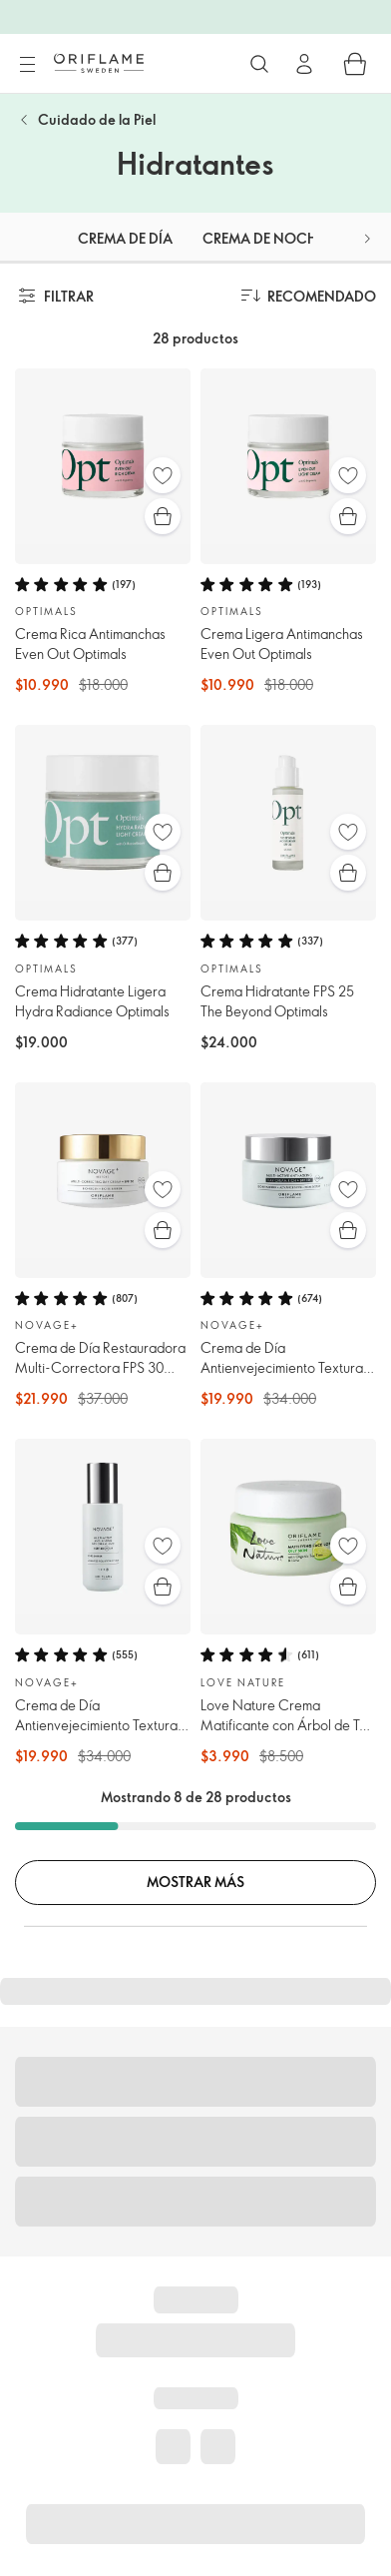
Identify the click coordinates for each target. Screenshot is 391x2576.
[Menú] (27, 65)
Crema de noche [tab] (263, 238)
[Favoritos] (163, 475)
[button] (367, 238)
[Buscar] (259, 64)
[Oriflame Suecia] (99, 63)
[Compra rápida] (163, 516)
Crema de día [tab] (125, 238)
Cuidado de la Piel (97, 119)
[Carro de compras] (355, 64)
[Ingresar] (304, 64)
